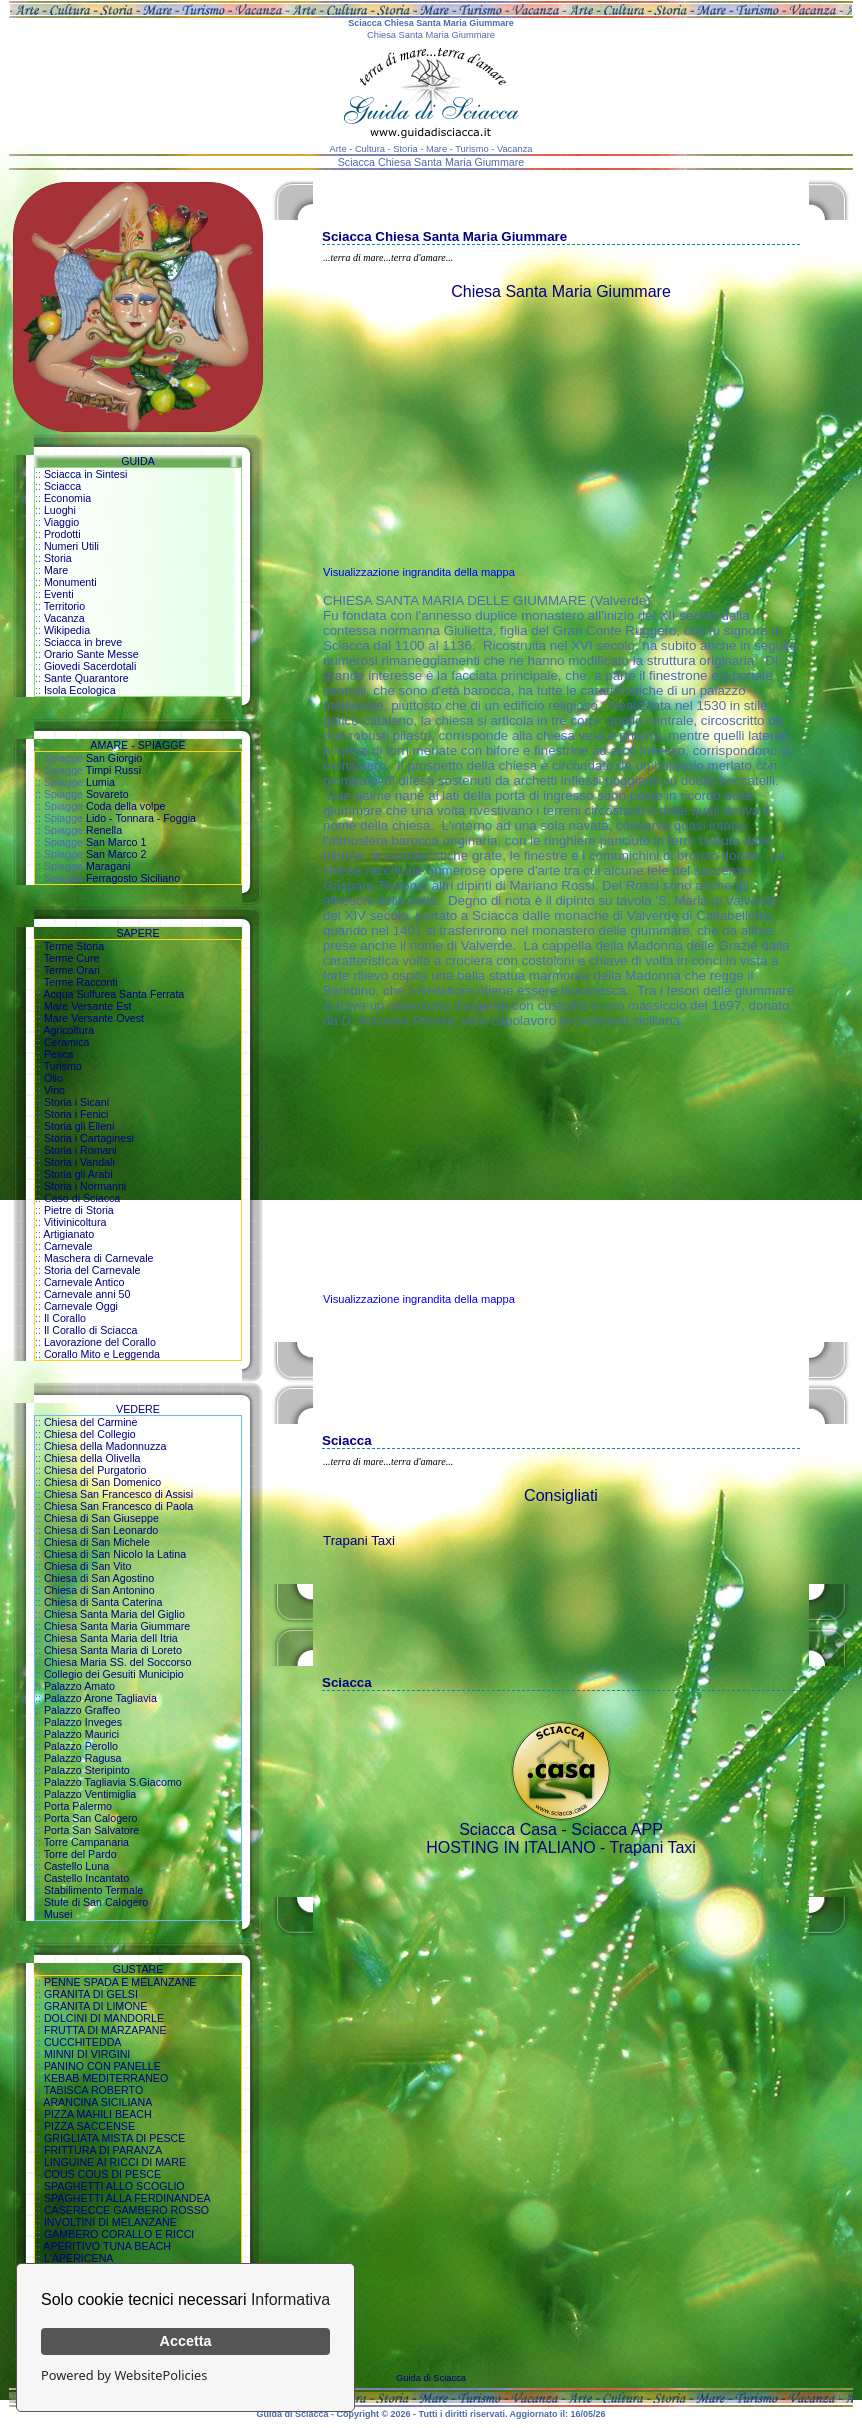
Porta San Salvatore (91, 1830)
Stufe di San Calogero (96, 1902)
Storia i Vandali (79, 1162)
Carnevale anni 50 (87, 1294)
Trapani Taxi (359, 1540)
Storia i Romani (80, 1150)
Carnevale (68, 1246)
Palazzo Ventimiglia (90, 1794)
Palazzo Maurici (81, 1734)
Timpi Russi (113, 770)
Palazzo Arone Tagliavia (100, 1698)
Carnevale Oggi (81, 1306)
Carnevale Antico (84, 1282)
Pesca (59, 1054)
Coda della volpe (125, 806)
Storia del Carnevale (92, 1270)
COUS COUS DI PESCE (102, 2174)
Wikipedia (67, 630)
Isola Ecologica (80, 690)
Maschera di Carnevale (99, 1258)
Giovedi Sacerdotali (90, 666)
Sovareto (107, 794)
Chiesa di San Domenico (102, 1482)
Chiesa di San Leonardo (101, 1530)
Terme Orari (72, 970)
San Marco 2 (116, 854)
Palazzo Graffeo (82, 1710)
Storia (58, 558)
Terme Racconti (81, 982)
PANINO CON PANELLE (102, 2066)
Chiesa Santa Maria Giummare (117, 1626)
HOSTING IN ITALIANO (511, 1847)
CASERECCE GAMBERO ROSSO (126, 2210)
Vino (54, 1090)
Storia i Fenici (76, 1114)
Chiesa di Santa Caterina (103, 1602)
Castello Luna (76, 1866)
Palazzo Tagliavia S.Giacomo (113, 1782)
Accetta (186, 2341)
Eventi (59, 594)
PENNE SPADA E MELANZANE (120, 1982)
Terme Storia (74, 946)
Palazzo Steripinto (87, 1770)
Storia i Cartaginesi (89, 1138)
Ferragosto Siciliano (133, 878)
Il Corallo (65, 1318)
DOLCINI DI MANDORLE (104, 2018)
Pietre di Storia (79, 1210)
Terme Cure (72, 958)
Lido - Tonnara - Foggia (141, 818)
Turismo (63, 1066)
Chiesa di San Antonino (99, 1590)
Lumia (100, 782)
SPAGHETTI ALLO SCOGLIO (114, 2186)
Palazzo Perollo (81, 1746)
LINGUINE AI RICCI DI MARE (115, 2162)
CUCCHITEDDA (83, 2042)
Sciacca (62, 486)
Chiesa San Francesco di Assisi (118, 1494)
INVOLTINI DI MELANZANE (110, 2222)
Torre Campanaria (86, 1842)
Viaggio (61, 522)
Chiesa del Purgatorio (95, 1470)
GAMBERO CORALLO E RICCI (119, 2234)
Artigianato (68, 1234)
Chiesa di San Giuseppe (101, 1518)
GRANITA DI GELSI (91, 1994)
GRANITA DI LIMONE (95, 2006)
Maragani (108, 866)
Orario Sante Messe (91, 654)
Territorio (64, 606)
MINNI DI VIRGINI (87, 2054)
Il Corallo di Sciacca (91, 1330)
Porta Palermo (78, 1806)
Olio (53, 1078)
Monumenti (70, 582)
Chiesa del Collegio (90, 1434)
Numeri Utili (71, 546)
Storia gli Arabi (78, 1174)
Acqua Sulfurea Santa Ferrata (113, 994)
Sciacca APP (617, 1829)
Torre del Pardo (80, 1854)
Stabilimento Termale (93, 1890)
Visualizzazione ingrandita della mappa (419, 572)
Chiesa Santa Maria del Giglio (114, 1614)
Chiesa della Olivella (92, 1458)
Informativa (290, 2299)
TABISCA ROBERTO (94, 2090)
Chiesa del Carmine (91, 1422)
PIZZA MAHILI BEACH (98, 2114)
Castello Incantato (86, 1878)
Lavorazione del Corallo (100, 1342)
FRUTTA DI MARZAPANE (105, 2030)
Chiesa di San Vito (87, 1566)
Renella (104, 830)
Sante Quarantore (86, 678)
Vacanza (64, 618)
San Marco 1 (116, 842)
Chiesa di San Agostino (99, 1578)
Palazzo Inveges (83, 1722)
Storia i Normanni (85, 1186)
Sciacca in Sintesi (86, 474)
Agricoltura (68, 1030)
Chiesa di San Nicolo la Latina (115, 1554)
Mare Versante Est (88, 1006)
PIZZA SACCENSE (89, 2126)
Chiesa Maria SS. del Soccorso (117, 1662)
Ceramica (67, 1042)
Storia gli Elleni (79, 1126)
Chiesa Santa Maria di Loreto (113, 1650)
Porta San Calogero (91, 1818)
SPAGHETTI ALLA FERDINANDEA (127, 2198)
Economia (67, 498)
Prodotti (62, 534)
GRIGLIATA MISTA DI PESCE (115, 2138)
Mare (56, 570)
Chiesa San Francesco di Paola (118, 1506)
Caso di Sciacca (82, 1198)
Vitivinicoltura (75, 1222)
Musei (58, 1914)
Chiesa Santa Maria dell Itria (111, 1638)
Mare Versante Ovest (94, 1018)
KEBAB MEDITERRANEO (106, 2078)
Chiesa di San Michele (97, 1542)
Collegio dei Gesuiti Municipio (114, 1674)
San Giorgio (114, 758)
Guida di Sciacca (431, 2378)
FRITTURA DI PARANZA (103, 2150)
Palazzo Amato (79, 1686)
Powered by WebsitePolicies (124, 2375)
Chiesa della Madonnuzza (105, 1446)
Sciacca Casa (508, 1829)
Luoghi (60, 510)
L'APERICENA (79, 2258)
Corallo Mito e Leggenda (102, 1354)
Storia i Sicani (76, 1102)
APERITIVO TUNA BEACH (107, 2246)
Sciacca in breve (83, 642)
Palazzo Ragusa (83, 1758)
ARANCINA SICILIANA (97, 2102)
